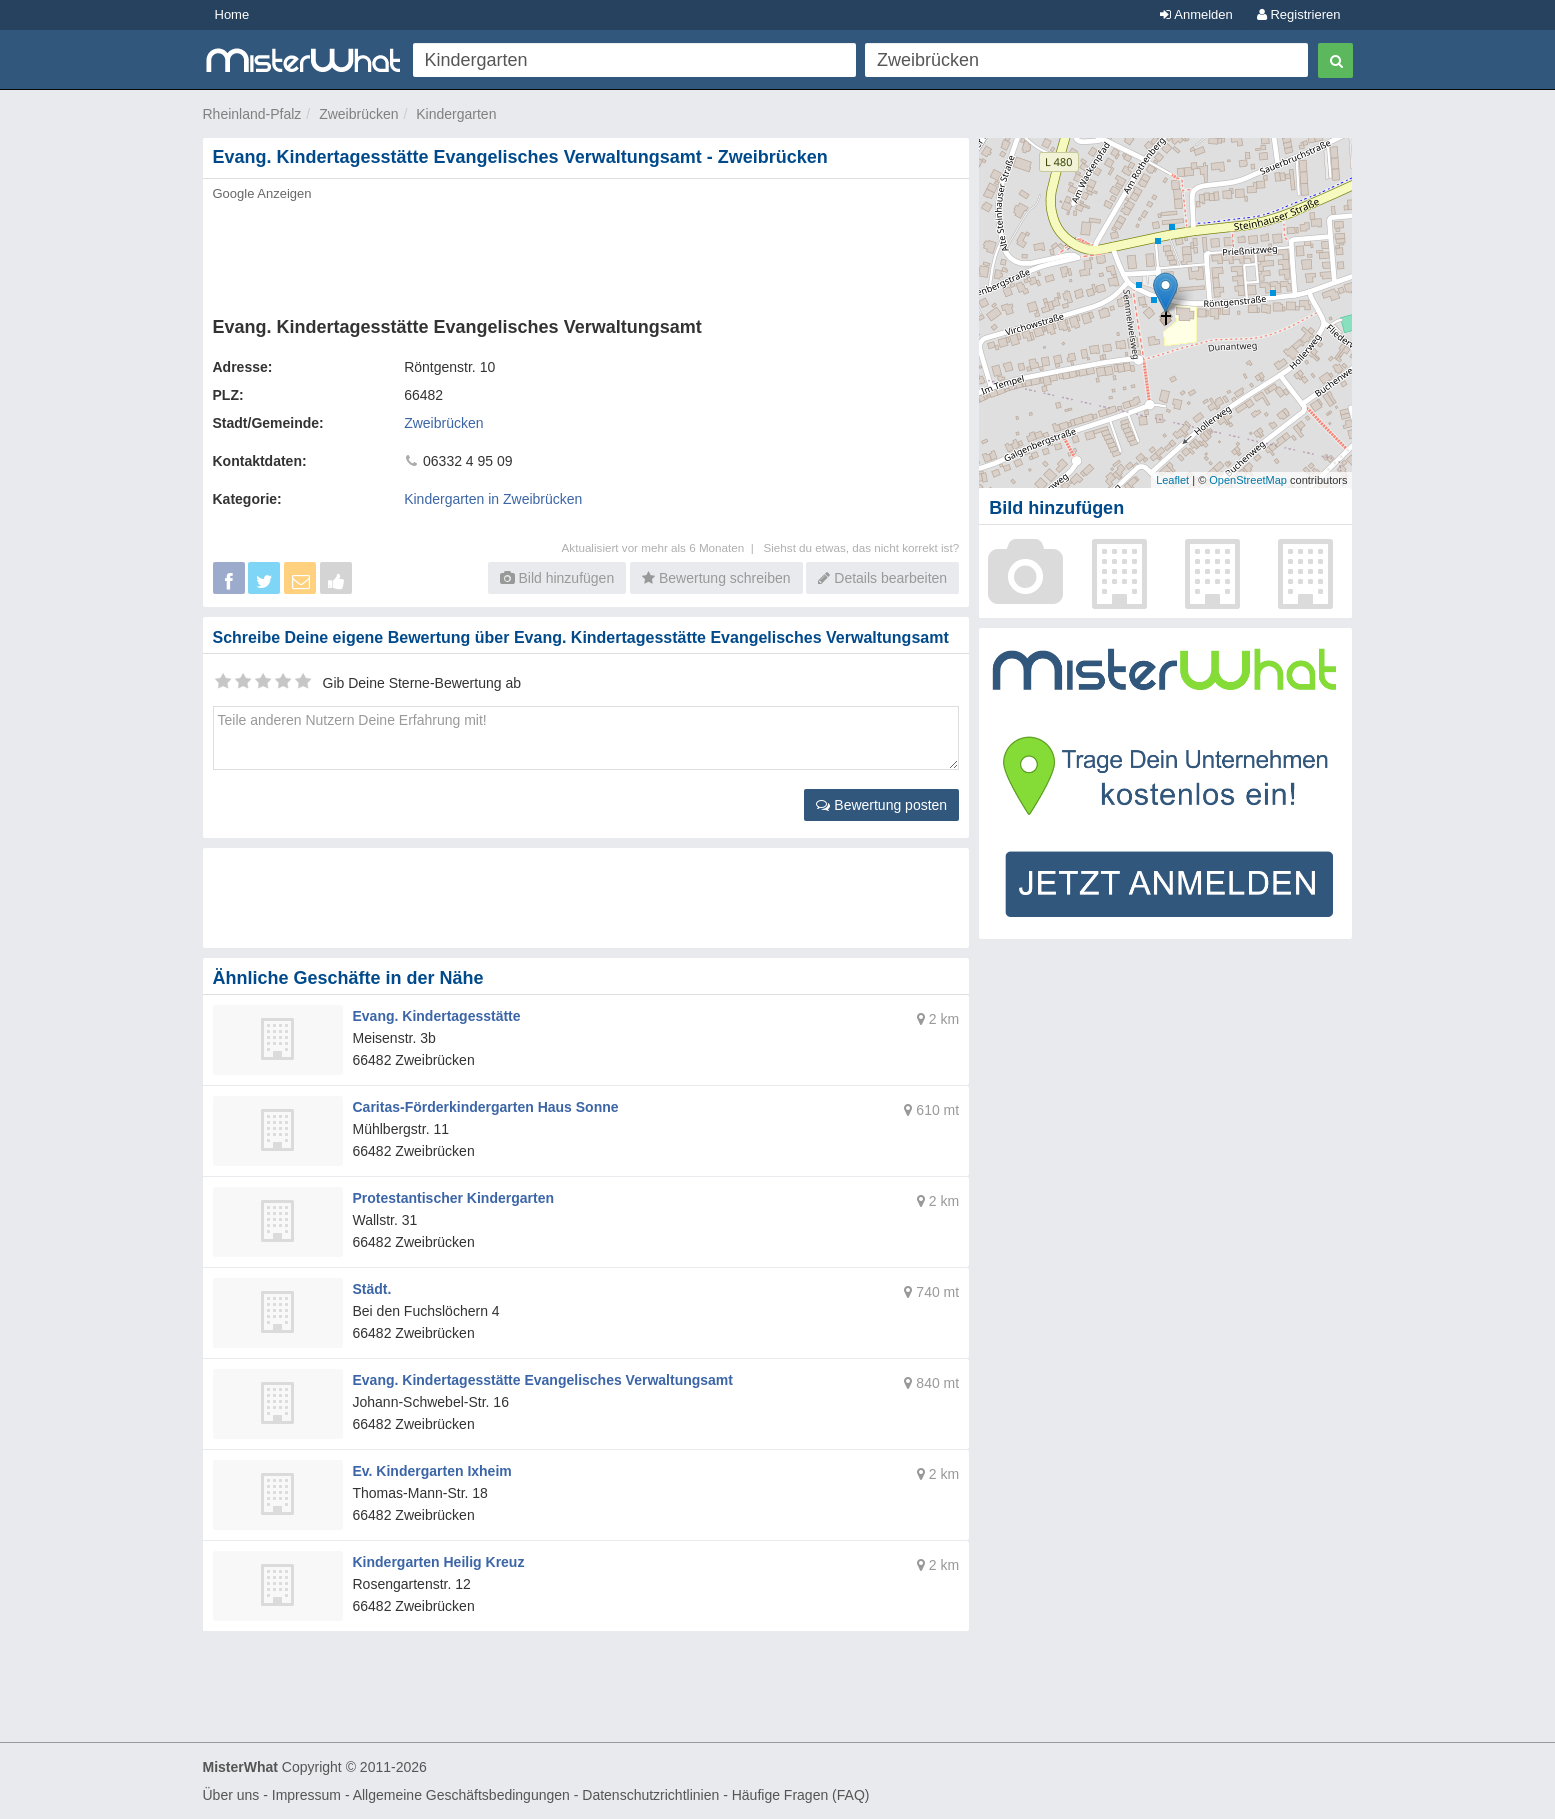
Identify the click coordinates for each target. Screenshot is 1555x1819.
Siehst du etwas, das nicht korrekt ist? (861, 547)
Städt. (372, 1289)
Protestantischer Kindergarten (454, 1198)
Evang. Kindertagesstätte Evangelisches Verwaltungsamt (543, 1380)
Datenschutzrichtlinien (650, 1795)
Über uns (231, 1795)
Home (232, 14)
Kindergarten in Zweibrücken (493, 499)
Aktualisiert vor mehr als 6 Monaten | (663, 547)
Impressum (306, 1795)
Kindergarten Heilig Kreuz (439, 1562)
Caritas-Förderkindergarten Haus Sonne (486, 1107)
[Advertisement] (585, 253)
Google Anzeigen (262, 193)
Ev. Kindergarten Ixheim (432, 1471)
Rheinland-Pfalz (252, 114)
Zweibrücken (358, 114)
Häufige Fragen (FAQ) (801, 1795)
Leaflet (1172, 480)
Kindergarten (456, 114)
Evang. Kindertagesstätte (437, 1016)
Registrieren (1299, 14)
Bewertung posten (881, 805)
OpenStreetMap (1248, 480)
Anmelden (1196, 14)
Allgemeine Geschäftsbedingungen (461, 1795)
